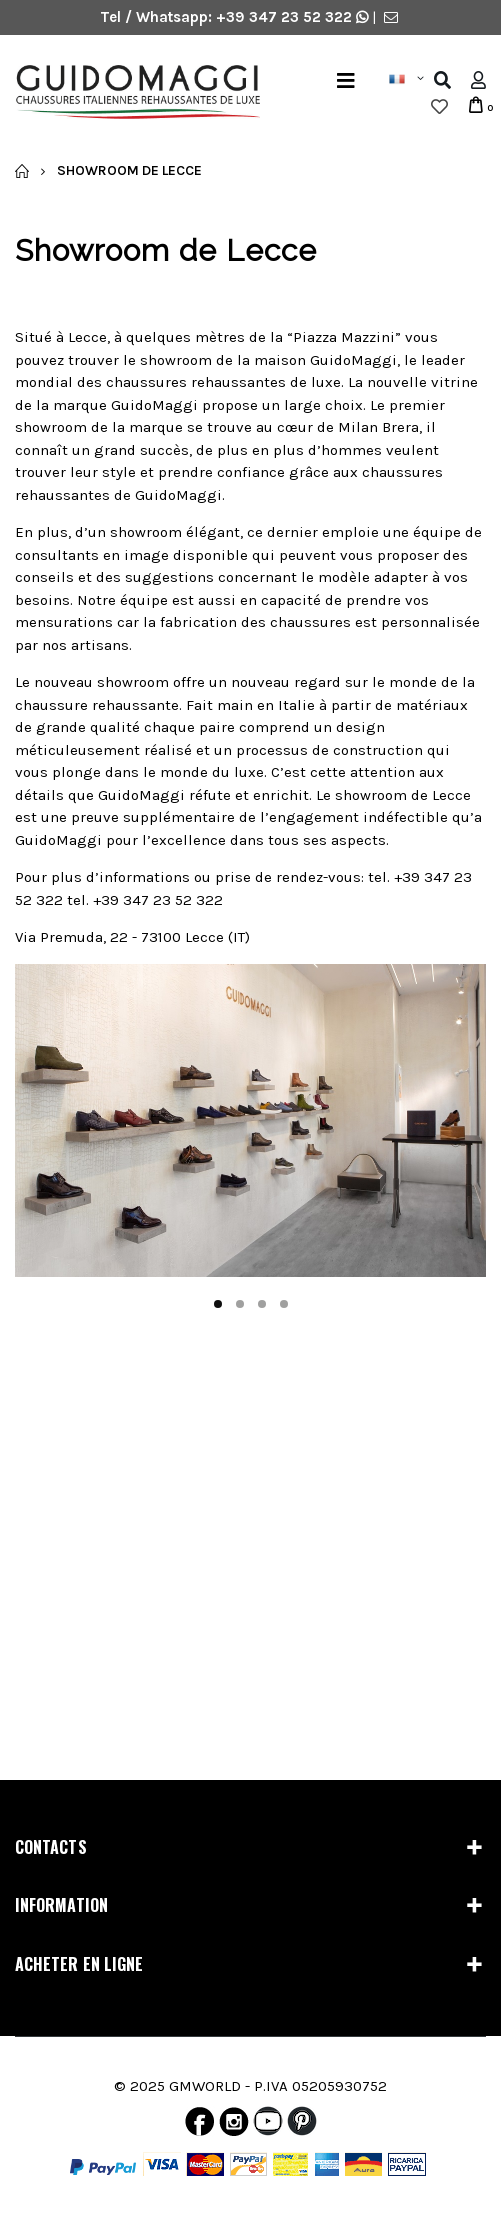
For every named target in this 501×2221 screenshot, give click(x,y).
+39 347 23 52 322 (286, 17)
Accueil (22, 171)
